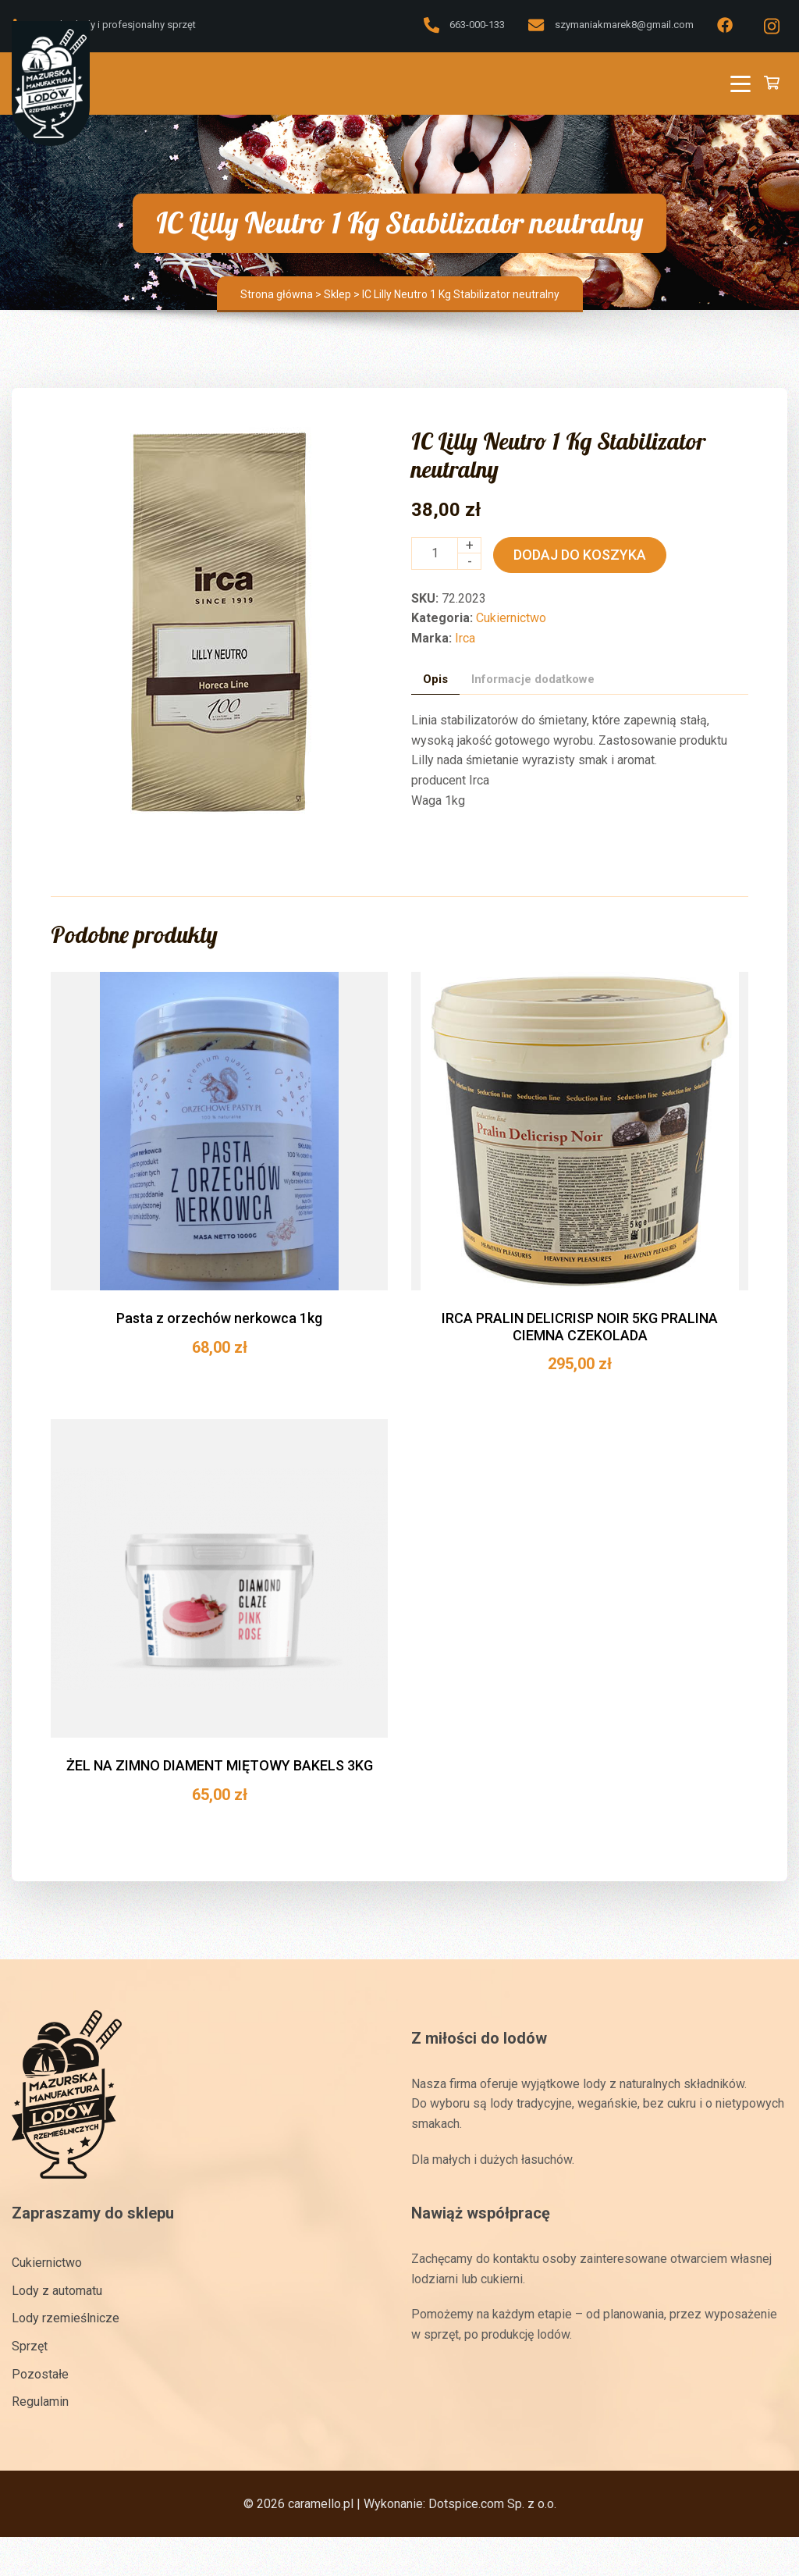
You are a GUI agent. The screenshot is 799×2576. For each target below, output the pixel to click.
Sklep (337, 293)
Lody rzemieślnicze (65, 2318)
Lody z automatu (57, 2290)
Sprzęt (30, 2346)
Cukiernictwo (511, 617)
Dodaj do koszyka (579, 554)
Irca (465, 638)
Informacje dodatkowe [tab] (533, 678)
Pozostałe (40, 2373)
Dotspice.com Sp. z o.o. (492, 2503)
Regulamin (40, 2401)
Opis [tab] (435, 678)
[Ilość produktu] (434, 553)
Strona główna (276, 293)
